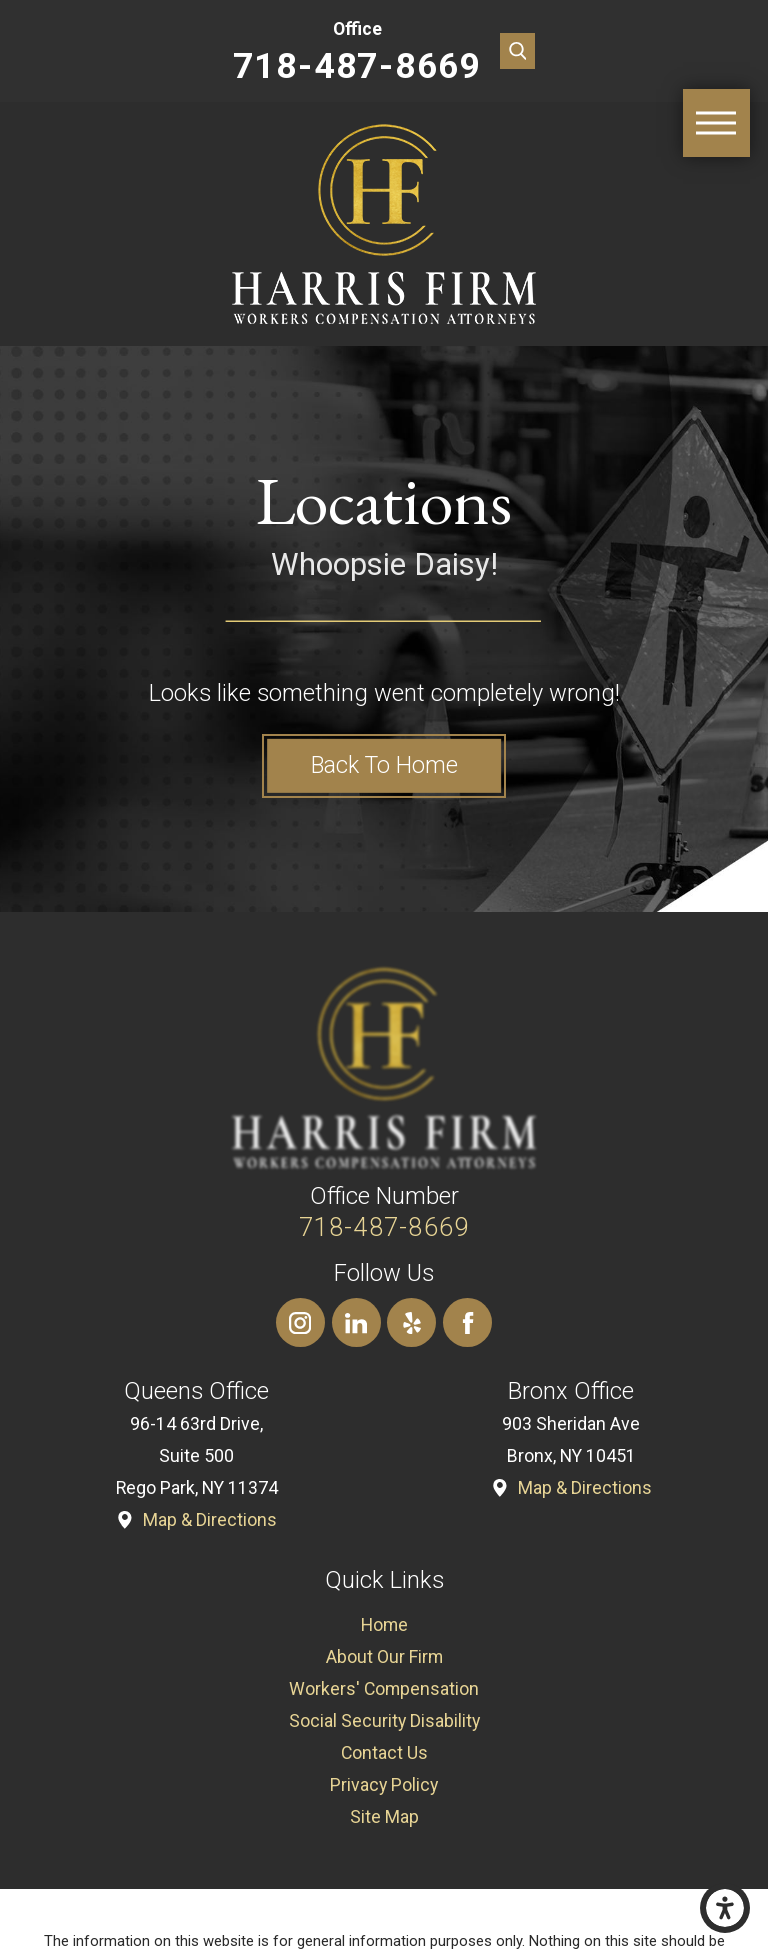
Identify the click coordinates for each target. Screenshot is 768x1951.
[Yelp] (411, 1322)
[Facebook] (467, 1322)
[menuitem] (384, 1625)
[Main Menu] (717, 123)
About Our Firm (384, 1657)
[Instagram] (300, 1322)
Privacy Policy (384, 1785)
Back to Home (384, 765)
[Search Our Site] (518, 51)
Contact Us (384, 1753)
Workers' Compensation (384, 1689)
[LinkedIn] (356, 1322)
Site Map (384, 1817)
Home (384, 1625)
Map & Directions (210, 1520)
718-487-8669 (357, 66)
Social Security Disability (384, 1721)
